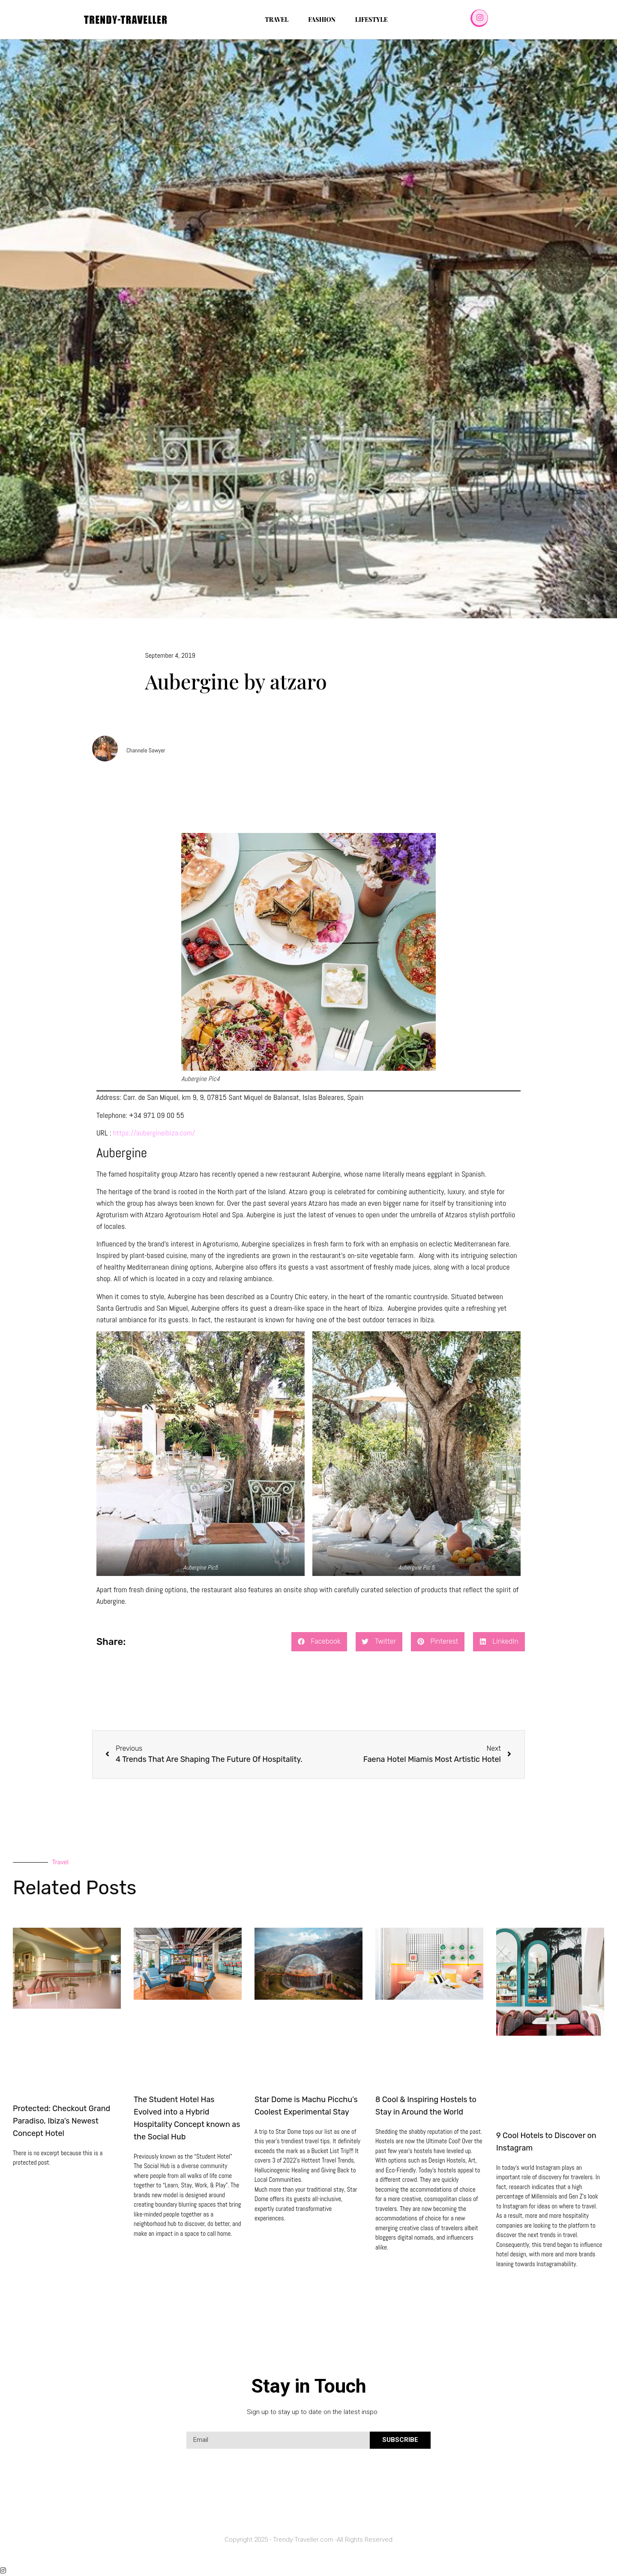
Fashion (321, 19)
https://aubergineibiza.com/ (154, 1133)
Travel (276, 19)
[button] (319, 1641)
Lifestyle (371, 19)
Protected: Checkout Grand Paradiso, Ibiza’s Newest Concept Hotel (61, 2121)
